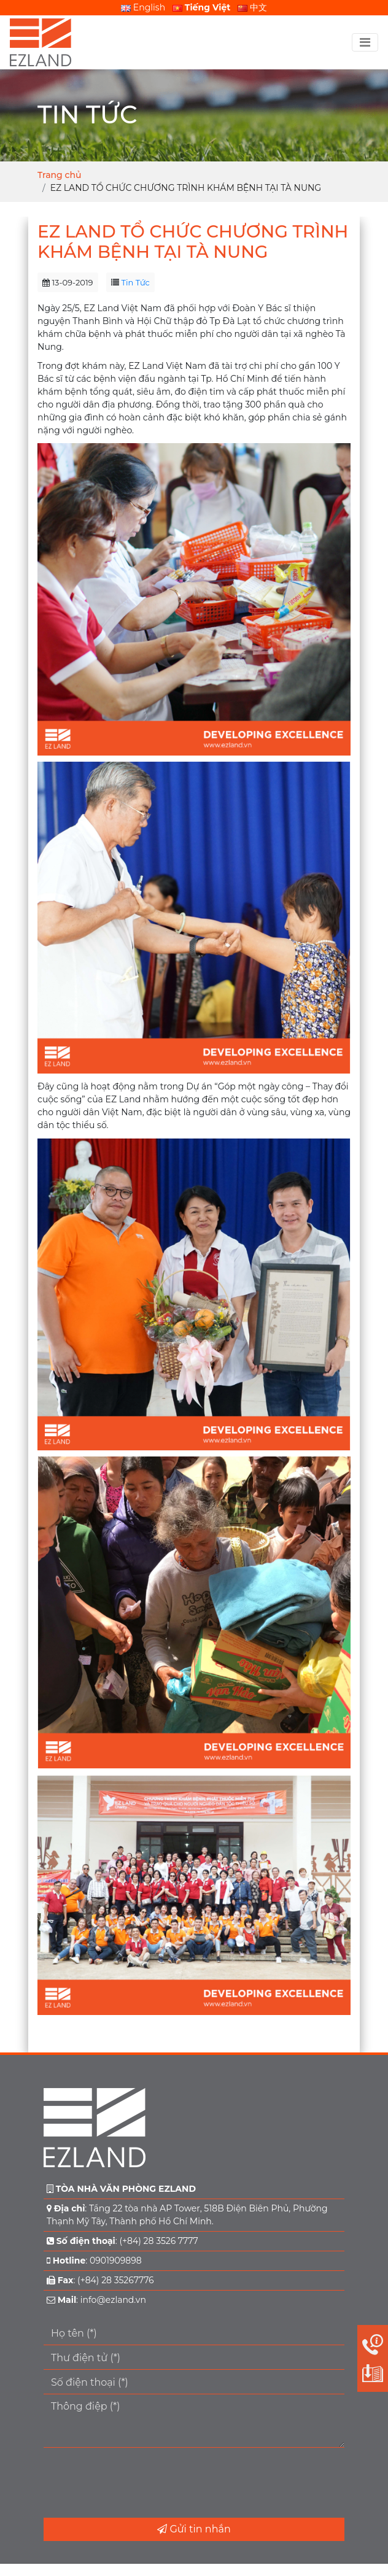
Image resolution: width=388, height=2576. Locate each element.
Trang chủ (59, 174)
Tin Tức (136, 282)
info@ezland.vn (113, 2299)
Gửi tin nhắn (193, 2529)
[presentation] (137, 2483)
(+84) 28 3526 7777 (158, 2240)
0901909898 (116, 2260)
